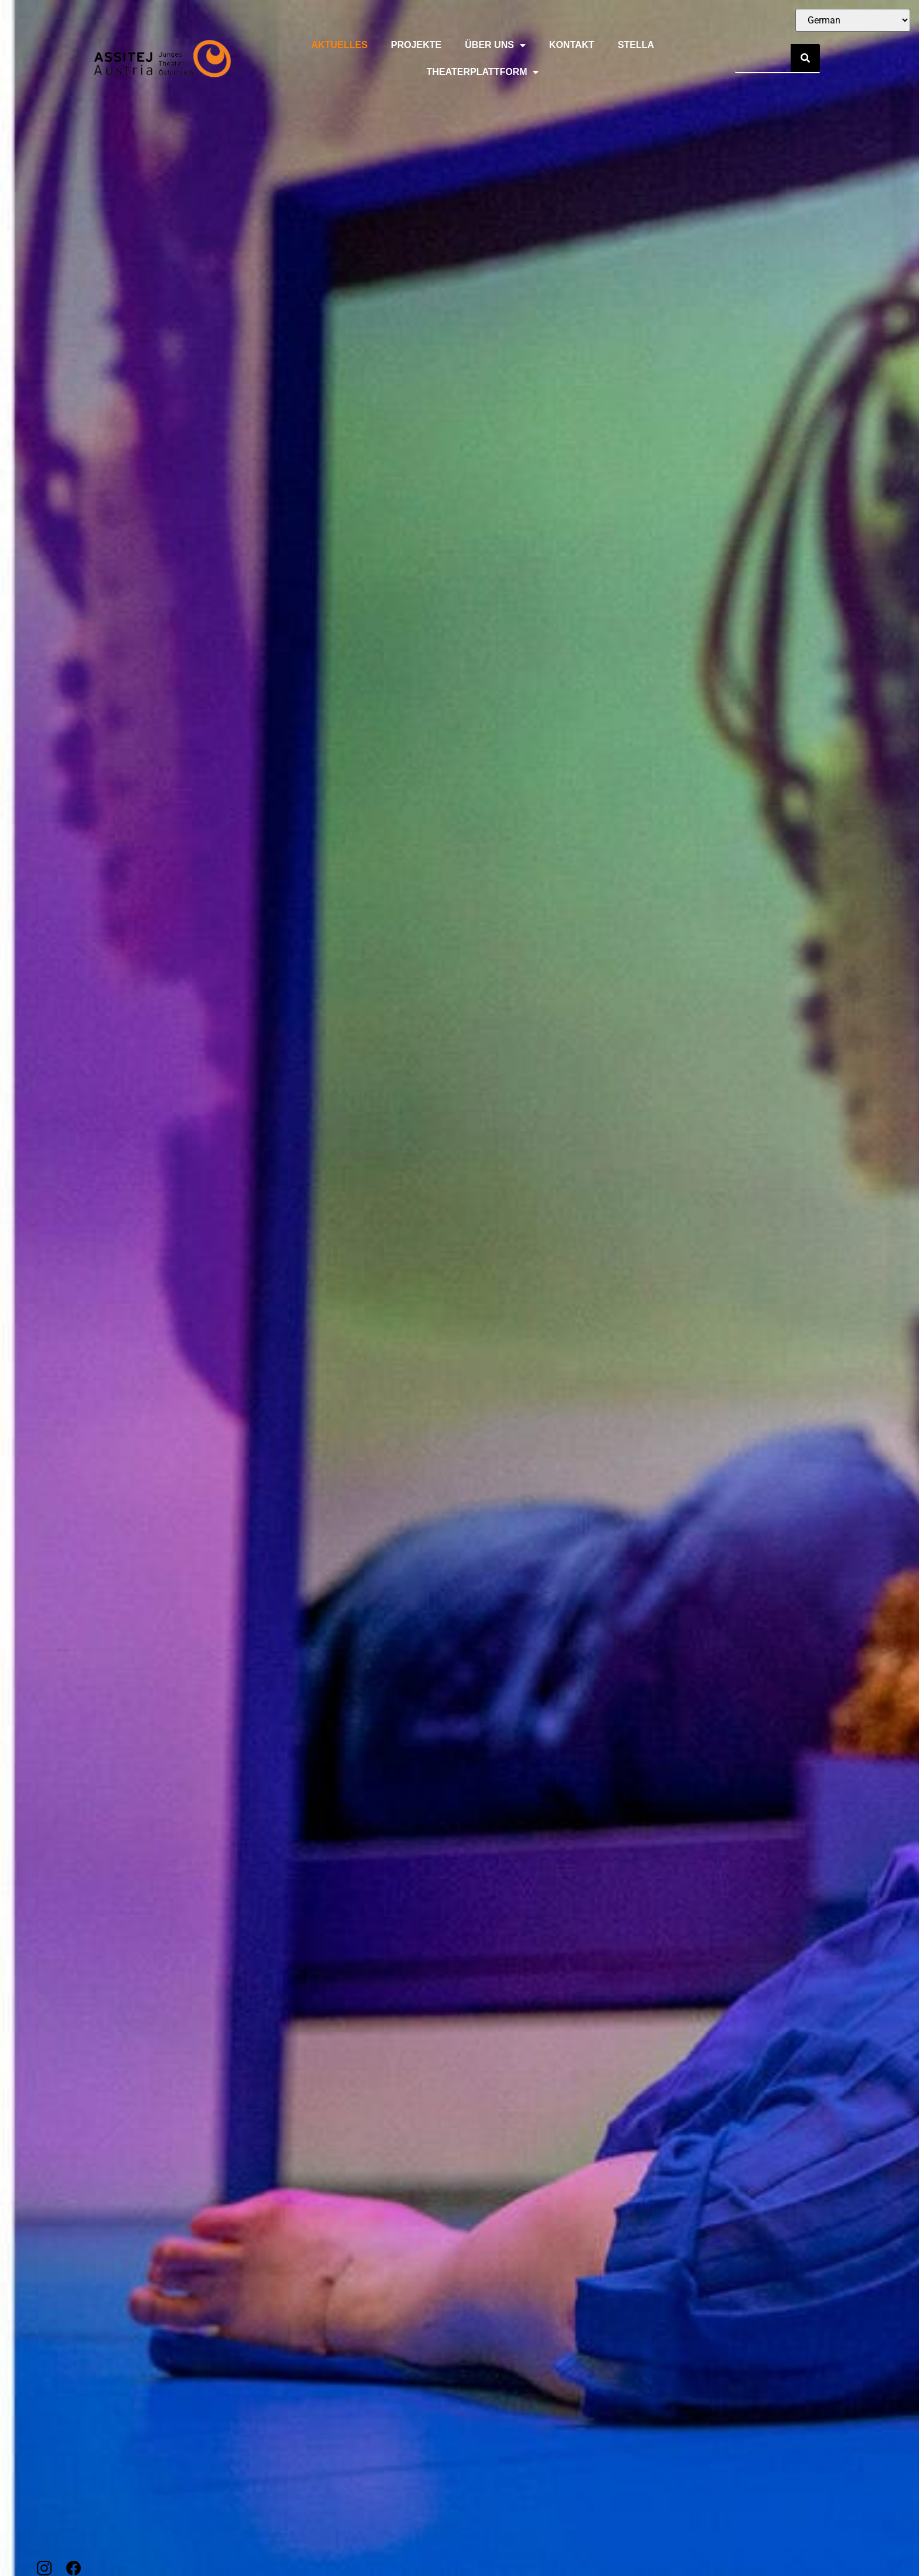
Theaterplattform (483, 72)
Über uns (495, 45)
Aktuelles (339, 45)
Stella (636, 45)
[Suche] (805, 58)
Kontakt (571, 45)
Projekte (416, 45)
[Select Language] (852, 20)
